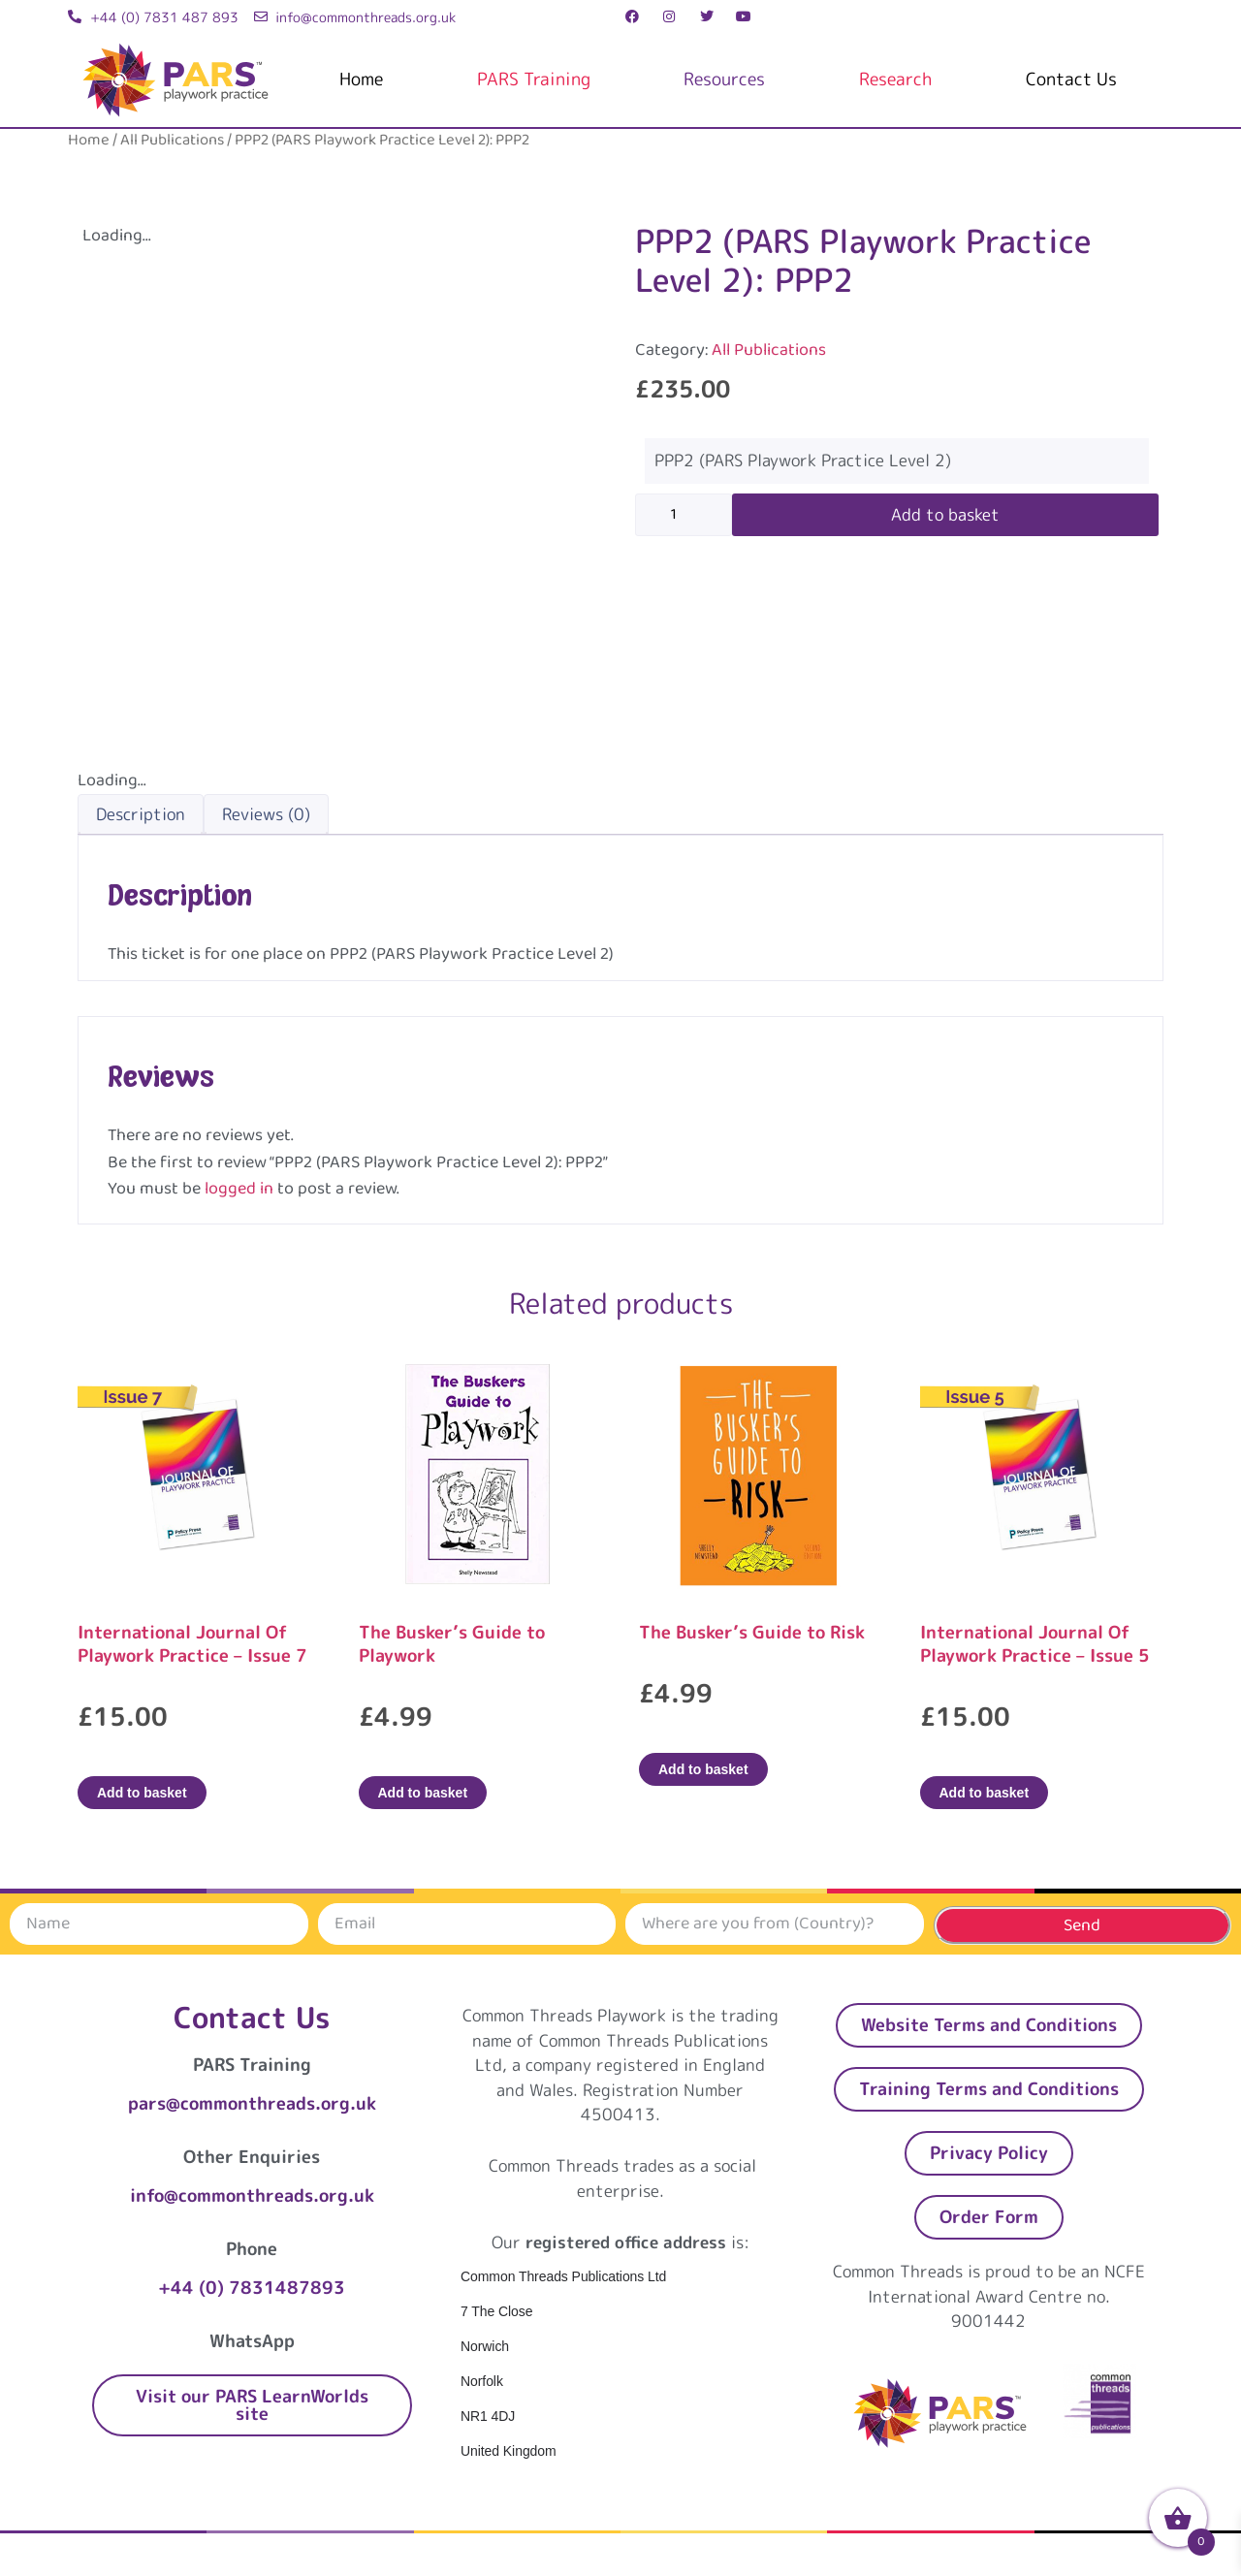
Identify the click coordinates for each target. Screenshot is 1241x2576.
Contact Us (1071, 79)
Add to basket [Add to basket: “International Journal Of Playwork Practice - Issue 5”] (984, 1792)
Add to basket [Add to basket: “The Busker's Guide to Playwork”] (423, 1792)
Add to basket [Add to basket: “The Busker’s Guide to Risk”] (703, 1769)
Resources (724, 79)
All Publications (172, 140)
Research (895, 79)
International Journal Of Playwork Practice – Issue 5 (1035, 1644)
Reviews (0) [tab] (266, 814)
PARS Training (533, 79)
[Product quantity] (683, 514)
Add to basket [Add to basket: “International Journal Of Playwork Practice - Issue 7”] (142, 1792)
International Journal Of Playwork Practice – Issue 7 (192, 1644)
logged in (239, 1188)
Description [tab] (140, 814)
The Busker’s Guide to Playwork (452, 1644)
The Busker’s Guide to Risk (752, 1632)
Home (361, 79)
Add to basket (945, 514)
